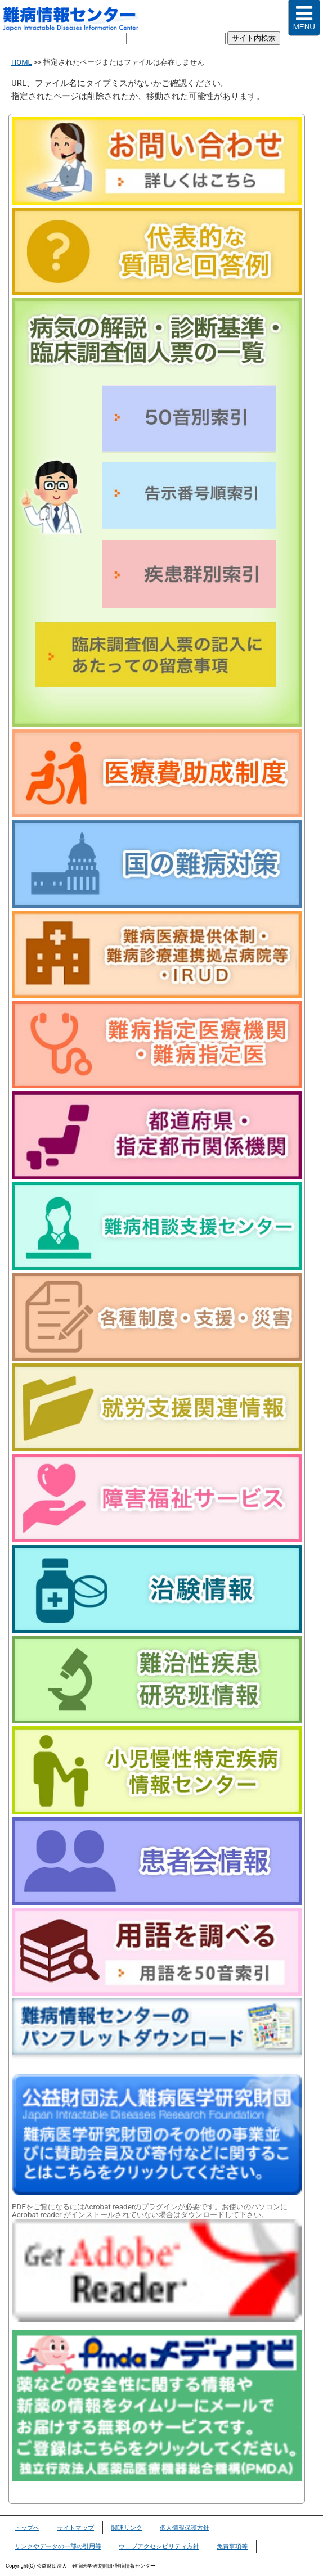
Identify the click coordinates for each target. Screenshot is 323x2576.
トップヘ (27, 2528)
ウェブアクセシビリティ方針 (159, 2546)
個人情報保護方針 (184, 2528)
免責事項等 (232, 2546)
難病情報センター (76, 20)
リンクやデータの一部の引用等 (58, 2546)
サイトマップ (75, 2528)
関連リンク (126, 2528)
